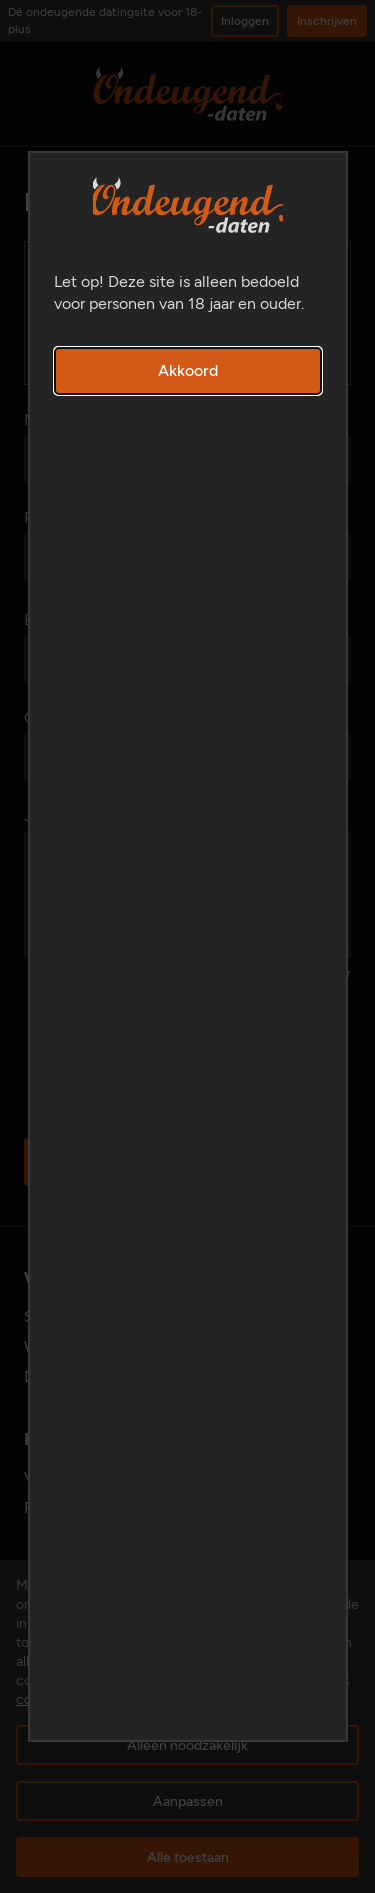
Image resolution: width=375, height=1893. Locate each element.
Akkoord (188, 370)
